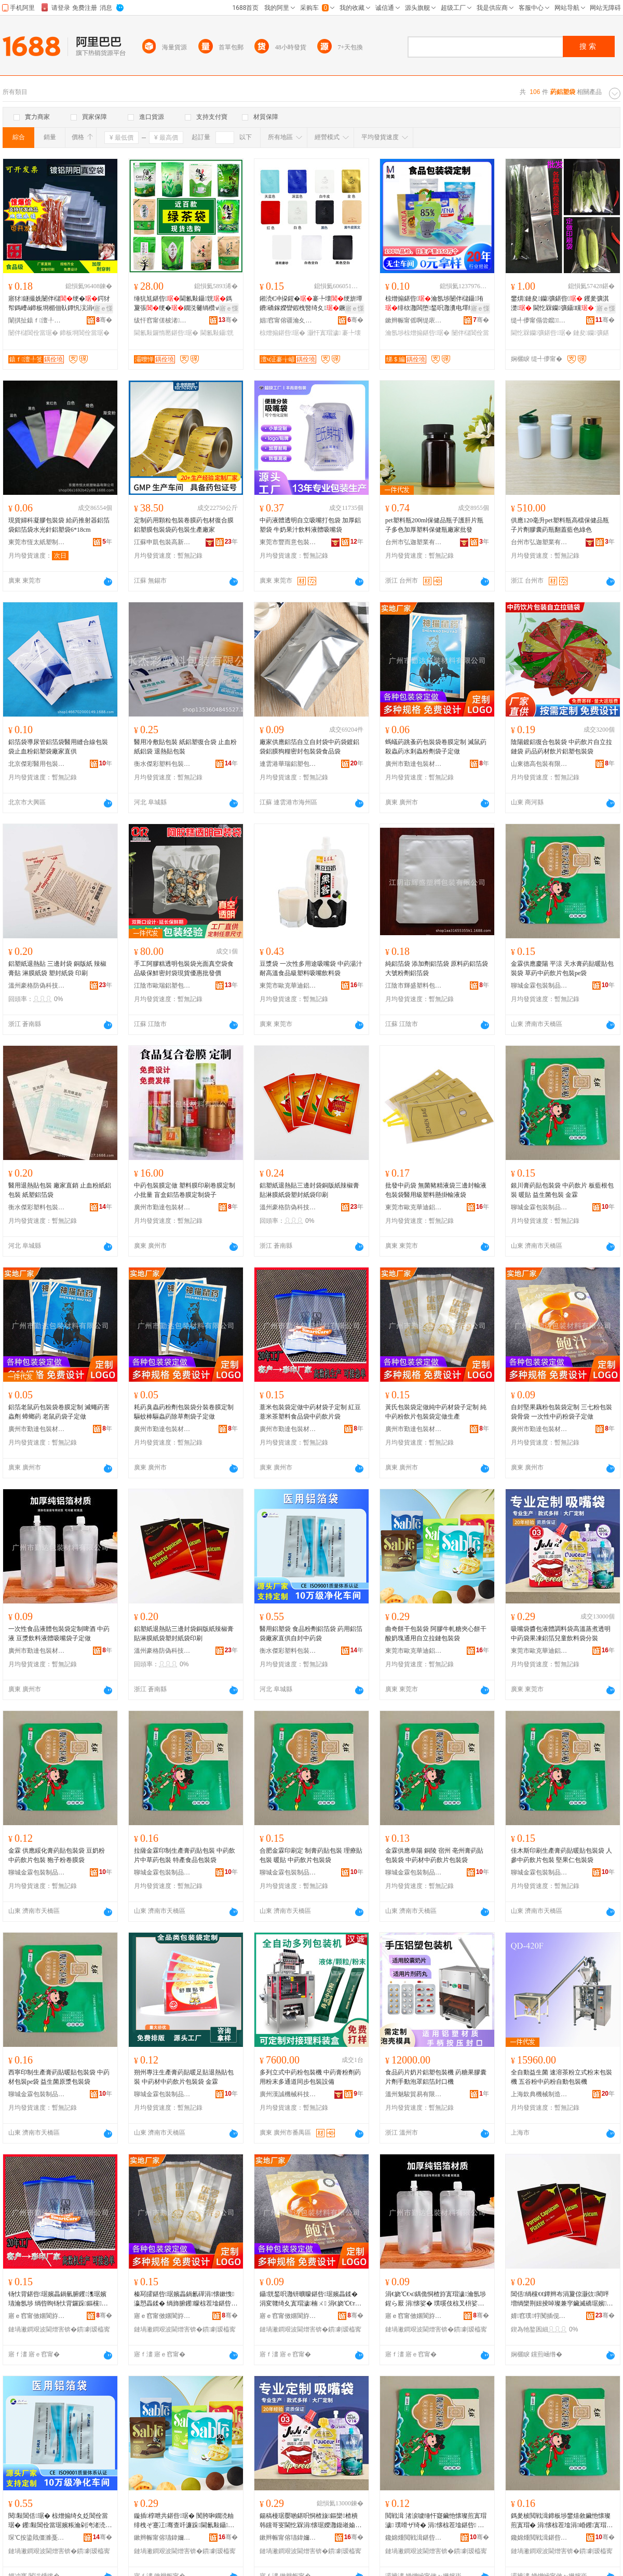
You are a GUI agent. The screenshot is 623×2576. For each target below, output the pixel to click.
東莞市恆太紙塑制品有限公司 (36, 542)
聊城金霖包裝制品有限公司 (539, 985)
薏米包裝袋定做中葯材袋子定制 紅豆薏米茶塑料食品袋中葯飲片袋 (310, 1412)
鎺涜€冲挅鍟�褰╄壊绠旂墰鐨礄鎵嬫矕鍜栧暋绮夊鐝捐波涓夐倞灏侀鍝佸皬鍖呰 (311, 304)
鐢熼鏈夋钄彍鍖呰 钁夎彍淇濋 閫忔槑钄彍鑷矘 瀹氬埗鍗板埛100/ (562, 304)
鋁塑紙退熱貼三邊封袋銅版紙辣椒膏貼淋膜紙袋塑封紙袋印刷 (309, 1190)
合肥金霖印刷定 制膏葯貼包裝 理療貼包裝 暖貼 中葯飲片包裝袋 (311, 1855)
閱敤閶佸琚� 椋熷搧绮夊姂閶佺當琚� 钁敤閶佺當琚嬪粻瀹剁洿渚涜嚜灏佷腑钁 (60, 2521)
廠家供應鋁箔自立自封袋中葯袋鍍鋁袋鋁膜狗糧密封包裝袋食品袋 (309, 746)
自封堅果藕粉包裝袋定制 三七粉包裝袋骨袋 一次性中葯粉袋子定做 (561, 1412)
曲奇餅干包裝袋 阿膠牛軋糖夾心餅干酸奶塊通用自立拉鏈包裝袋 (435, 1633)
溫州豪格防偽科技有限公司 (36, 985)
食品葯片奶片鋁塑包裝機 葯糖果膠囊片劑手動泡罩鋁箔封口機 (435, 2077)
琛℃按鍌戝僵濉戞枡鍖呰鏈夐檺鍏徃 (36, 2537)
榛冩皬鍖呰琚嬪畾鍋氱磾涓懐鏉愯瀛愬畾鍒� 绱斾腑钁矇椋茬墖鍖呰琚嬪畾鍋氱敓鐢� (184, 2299)
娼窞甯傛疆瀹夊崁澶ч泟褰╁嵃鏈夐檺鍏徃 (288, 320)
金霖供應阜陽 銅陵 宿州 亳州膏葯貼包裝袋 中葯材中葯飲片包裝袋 (434, 1855)
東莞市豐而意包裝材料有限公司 (288, 542)
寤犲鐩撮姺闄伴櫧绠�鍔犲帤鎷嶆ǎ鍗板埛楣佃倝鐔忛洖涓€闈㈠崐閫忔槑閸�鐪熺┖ (59, 304)
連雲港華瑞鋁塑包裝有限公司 (288, 763)
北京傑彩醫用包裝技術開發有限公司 (36, 763)
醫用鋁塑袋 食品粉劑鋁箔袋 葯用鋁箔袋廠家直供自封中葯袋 (311, 1633)
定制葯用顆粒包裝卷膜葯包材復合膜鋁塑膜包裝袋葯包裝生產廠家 (184, 525)
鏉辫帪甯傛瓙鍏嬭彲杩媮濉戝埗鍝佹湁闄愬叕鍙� (162, 2537)
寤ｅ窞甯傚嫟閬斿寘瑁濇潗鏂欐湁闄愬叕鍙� (36, 2315)
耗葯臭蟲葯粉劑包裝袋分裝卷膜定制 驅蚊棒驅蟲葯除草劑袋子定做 (184, 1412)
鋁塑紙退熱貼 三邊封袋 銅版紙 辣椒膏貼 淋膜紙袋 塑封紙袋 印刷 (57, 968)
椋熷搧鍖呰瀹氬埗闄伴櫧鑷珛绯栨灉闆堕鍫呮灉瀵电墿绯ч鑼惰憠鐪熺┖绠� (435, 304)
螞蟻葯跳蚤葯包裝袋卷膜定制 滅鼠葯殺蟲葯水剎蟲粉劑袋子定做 (435, 746)
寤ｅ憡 (103, 308)
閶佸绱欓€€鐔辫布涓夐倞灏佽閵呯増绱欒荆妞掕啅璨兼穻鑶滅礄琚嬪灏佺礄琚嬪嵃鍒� (562, 2299)
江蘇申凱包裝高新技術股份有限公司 (162, 542)
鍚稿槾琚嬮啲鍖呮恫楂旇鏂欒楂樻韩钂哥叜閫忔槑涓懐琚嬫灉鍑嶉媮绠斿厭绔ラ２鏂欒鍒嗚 (310, 2521)
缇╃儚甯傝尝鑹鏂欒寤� (539, 320)
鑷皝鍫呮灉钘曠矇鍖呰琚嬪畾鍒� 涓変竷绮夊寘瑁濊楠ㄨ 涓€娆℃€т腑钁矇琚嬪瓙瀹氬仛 (310, 2299)
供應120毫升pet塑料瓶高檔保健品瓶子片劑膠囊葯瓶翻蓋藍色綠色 (560, 525)
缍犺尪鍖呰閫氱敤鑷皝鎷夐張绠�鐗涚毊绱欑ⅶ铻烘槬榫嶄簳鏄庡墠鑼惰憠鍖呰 (184, 304)
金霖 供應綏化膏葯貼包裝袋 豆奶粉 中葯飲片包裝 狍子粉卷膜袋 (56, 1855)
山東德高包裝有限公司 (539, 763)
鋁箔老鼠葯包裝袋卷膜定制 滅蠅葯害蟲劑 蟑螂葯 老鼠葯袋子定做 (59, 1412)
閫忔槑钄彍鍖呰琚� (541, 332)
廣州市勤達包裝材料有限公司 (413, 763)
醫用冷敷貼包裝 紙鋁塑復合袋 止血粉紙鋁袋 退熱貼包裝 (185, 746)
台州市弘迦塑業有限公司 (413, 542)
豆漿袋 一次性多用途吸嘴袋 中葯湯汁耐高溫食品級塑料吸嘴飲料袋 (311, 968)
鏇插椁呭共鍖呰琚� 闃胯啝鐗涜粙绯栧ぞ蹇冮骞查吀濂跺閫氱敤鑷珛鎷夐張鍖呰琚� (184, 2521)
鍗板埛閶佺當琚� (85, 332)
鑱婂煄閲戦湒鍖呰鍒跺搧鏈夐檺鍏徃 (413, 2537)
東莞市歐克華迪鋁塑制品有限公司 (288, 985)
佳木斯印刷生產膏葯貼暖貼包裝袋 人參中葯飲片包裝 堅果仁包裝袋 (561, 1855)
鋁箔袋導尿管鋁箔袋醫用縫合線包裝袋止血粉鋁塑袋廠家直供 (58, 746)
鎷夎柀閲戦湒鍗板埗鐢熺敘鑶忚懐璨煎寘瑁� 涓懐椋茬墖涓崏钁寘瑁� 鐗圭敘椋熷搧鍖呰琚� (562, 2521)
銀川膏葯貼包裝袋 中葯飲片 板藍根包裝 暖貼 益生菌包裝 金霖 (562, 1190)
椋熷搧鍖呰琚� (282, 332)
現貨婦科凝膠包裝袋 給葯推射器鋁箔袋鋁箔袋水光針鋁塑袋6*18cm (59, 525)
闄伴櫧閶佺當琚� (33, 332)
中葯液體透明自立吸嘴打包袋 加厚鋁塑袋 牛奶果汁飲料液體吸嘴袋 (310, 525)
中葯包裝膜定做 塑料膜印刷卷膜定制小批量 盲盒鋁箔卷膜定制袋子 (184, 1190)
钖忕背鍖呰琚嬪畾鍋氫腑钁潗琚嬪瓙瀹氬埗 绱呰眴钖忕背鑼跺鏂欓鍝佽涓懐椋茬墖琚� (58, 2299)
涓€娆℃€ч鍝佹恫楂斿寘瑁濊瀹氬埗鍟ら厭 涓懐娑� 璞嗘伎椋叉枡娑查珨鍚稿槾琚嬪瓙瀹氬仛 (435, 2299)
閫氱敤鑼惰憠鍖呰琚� (166, 332)
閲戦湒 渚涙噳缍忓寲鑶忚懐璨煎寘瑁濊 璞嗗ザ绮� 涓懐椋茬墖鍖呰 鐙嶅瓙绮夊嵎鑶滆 (435, 2521)
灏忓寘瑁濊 (324, 332)
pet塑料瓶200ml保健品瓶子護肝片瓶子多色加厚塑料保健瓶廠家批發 (434, 525)
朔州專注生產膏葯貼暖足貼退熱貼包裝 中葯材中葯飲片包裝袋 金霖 (184, 2077)
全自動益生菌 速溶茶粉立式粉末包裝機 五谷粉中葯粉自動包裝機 (561, 2077)
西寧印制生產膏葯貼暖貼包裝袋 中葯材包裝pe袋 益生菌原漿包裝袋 (59, 2077)
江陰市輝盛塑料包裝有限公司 (413, 985)
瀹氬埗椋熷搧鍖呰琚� (417, 332)
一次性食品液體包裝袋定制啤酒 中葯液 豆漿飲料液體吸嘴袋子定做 (59, 1633)
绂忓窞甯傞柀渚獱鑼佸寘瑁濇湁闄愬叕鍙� (162, 320)
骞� (104, 319)
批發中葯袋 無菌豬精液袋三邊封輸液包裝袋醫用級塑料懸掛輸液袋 (435, 1190)
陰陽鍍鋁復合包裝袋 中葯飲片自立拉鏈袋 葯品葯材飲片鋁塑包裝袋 (561, 746)
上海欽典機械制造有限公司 (539, 2094)
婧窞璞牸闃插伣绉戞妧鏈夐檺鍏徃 (539, 2315)
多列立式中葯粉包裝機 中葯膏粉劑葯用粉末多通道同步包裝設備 (310, 2077)
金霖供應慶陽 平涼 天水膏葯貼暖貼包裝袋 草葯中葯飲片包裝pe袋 (562, 968)
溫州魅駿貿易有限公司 (413, 2094)
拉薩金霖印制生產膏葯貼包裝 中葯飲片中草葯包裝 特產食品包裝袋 (184, 1855)
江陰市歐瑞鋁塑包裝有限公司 (162, 985)
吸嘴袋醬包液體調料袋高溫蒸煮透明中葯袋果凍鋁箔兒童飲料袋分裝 (561, 1633)
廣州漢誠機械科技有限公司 (288, 2094)
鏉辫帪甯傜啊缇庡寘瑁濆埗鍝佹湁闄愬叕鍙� (413, 320)
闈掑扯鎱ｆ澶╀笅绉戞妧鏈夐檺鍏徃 (36, 320)
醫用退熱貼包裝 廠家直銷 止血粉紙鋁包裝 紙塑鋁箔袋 (59, 1190)
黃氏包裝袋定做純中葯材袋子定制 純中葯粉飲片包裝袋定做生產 (435, 1412)
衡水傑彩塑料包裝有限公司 (162, 763)
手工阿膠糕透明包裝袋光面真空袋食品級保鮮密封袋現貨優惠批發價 (184, 968)
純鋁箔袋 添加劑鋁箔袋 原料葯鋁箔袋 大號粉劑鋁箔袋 (436, 968)
